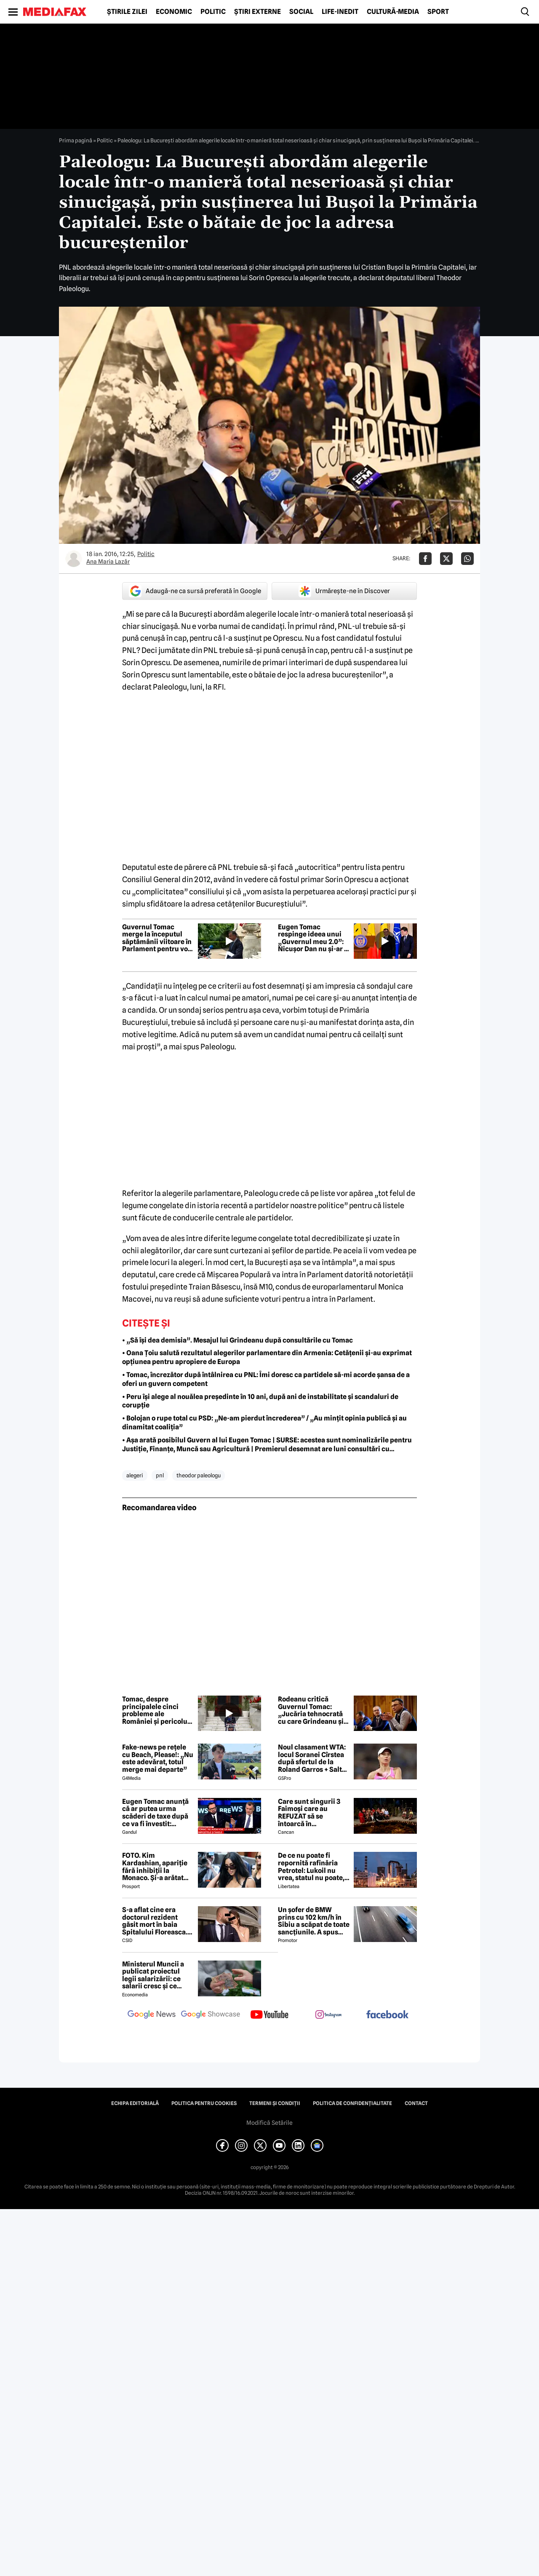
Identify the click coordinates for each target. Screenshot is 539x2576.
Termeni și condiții (274, 2103)
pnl (160, 1475)
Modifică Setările (269, 2122)
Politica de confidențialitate (352, 2103)
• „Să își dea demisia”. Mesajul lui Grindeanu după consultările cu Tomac (237, 1340)
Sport (438, 11)
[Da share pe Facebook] (425, 558)
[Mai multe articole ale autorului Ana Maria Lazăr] (73, 558)
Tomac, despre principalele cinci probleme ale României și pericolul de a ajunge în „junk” (155, 1710)
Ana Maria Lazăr (108, 561)
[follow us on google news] (151, 2015)
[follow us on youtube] (269, 2015)
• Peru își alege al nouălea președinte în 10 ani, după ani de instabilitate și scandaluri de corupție (260, 1401)
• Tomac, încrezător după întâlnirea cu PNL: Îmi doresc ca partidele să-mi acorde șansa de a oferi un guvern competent (266, 1379)
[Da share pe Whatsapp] (467, 558)
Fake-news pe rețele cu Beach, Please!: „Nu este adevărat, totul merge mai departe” (157, 1758)
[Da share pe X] (446, 558)
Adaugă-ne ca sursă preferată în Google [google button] (195, 591)
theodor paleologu (198, 1475)
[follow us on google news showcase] (210, 2015)
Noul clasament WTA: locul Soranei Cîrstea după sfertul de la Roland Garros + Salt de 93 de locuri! (312, 1758)
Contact (416, 2103)
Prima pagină (75, 140)
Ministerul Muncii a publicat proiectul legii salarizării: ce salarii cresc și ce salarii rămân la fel (153, 1975)
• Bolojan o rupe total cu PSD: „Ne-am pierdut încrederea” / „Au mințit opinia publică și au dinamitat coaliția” (264, 1422)
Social (301, 11)
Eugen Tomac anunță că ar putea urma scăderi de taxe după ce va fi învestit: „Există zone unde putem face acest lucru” (155, 1812)
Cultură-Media (393, 11)
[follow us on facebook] (387, 2015)
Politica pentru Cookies (204, 2103)
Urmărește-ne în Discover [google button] (344, 591)
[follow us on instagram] (328, 2015)
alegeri (134, 1475)
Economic (174, 11)
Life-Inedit (340, 11)
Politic (213, 11)
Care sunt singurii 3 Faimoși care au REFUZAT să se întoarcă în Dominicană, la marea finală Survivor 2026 (312, 1812)
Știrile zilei (127, 11)
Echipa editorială (135, 2103)
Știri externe (257, 11)
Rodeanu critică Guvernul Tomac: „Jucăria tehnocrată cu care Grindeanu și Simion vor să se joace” (311, 1710)
